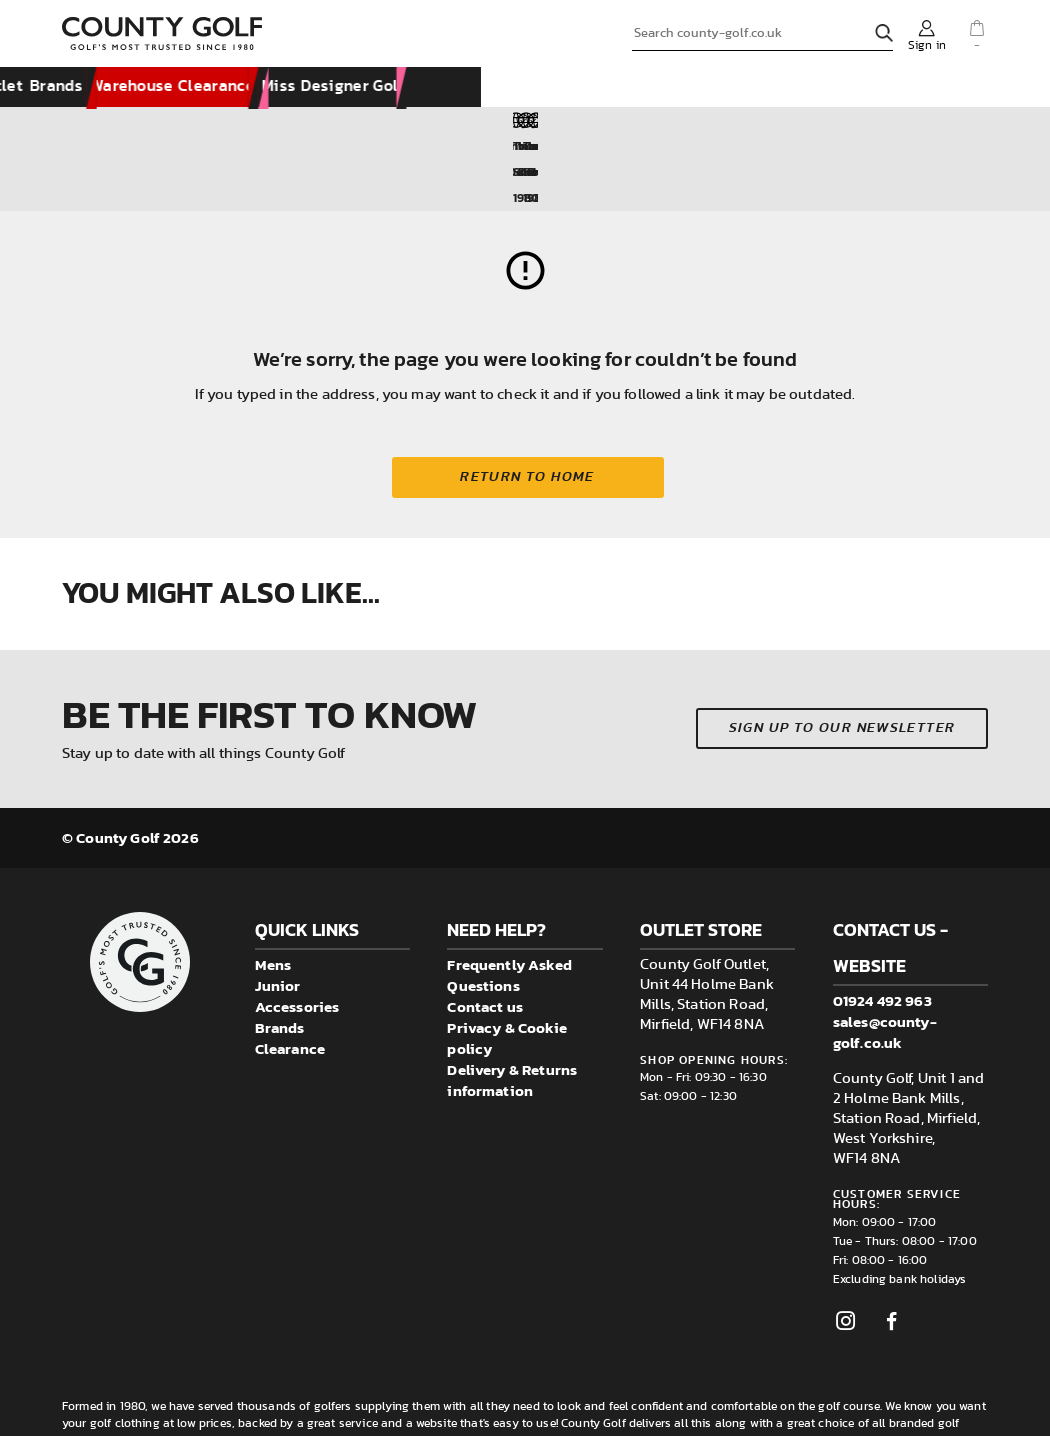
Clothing (246, 88)
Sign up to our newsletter (842, 652)
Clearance (290, 971)
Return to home (531, 400)
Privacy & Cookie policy (506, 961)
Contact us (485, 929)
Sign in (927, 45)
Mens (273, 887)
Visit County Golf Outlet (542, 88)
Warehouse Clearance (817, 88)
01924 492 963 (882, 923)
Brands (683, 88)
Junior (278, 908)
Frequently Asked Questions (509, 898)
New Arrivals (126, 88)
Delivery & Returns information (512, 1003)
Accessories (374, 88)
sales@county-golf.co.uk (885, 955)
